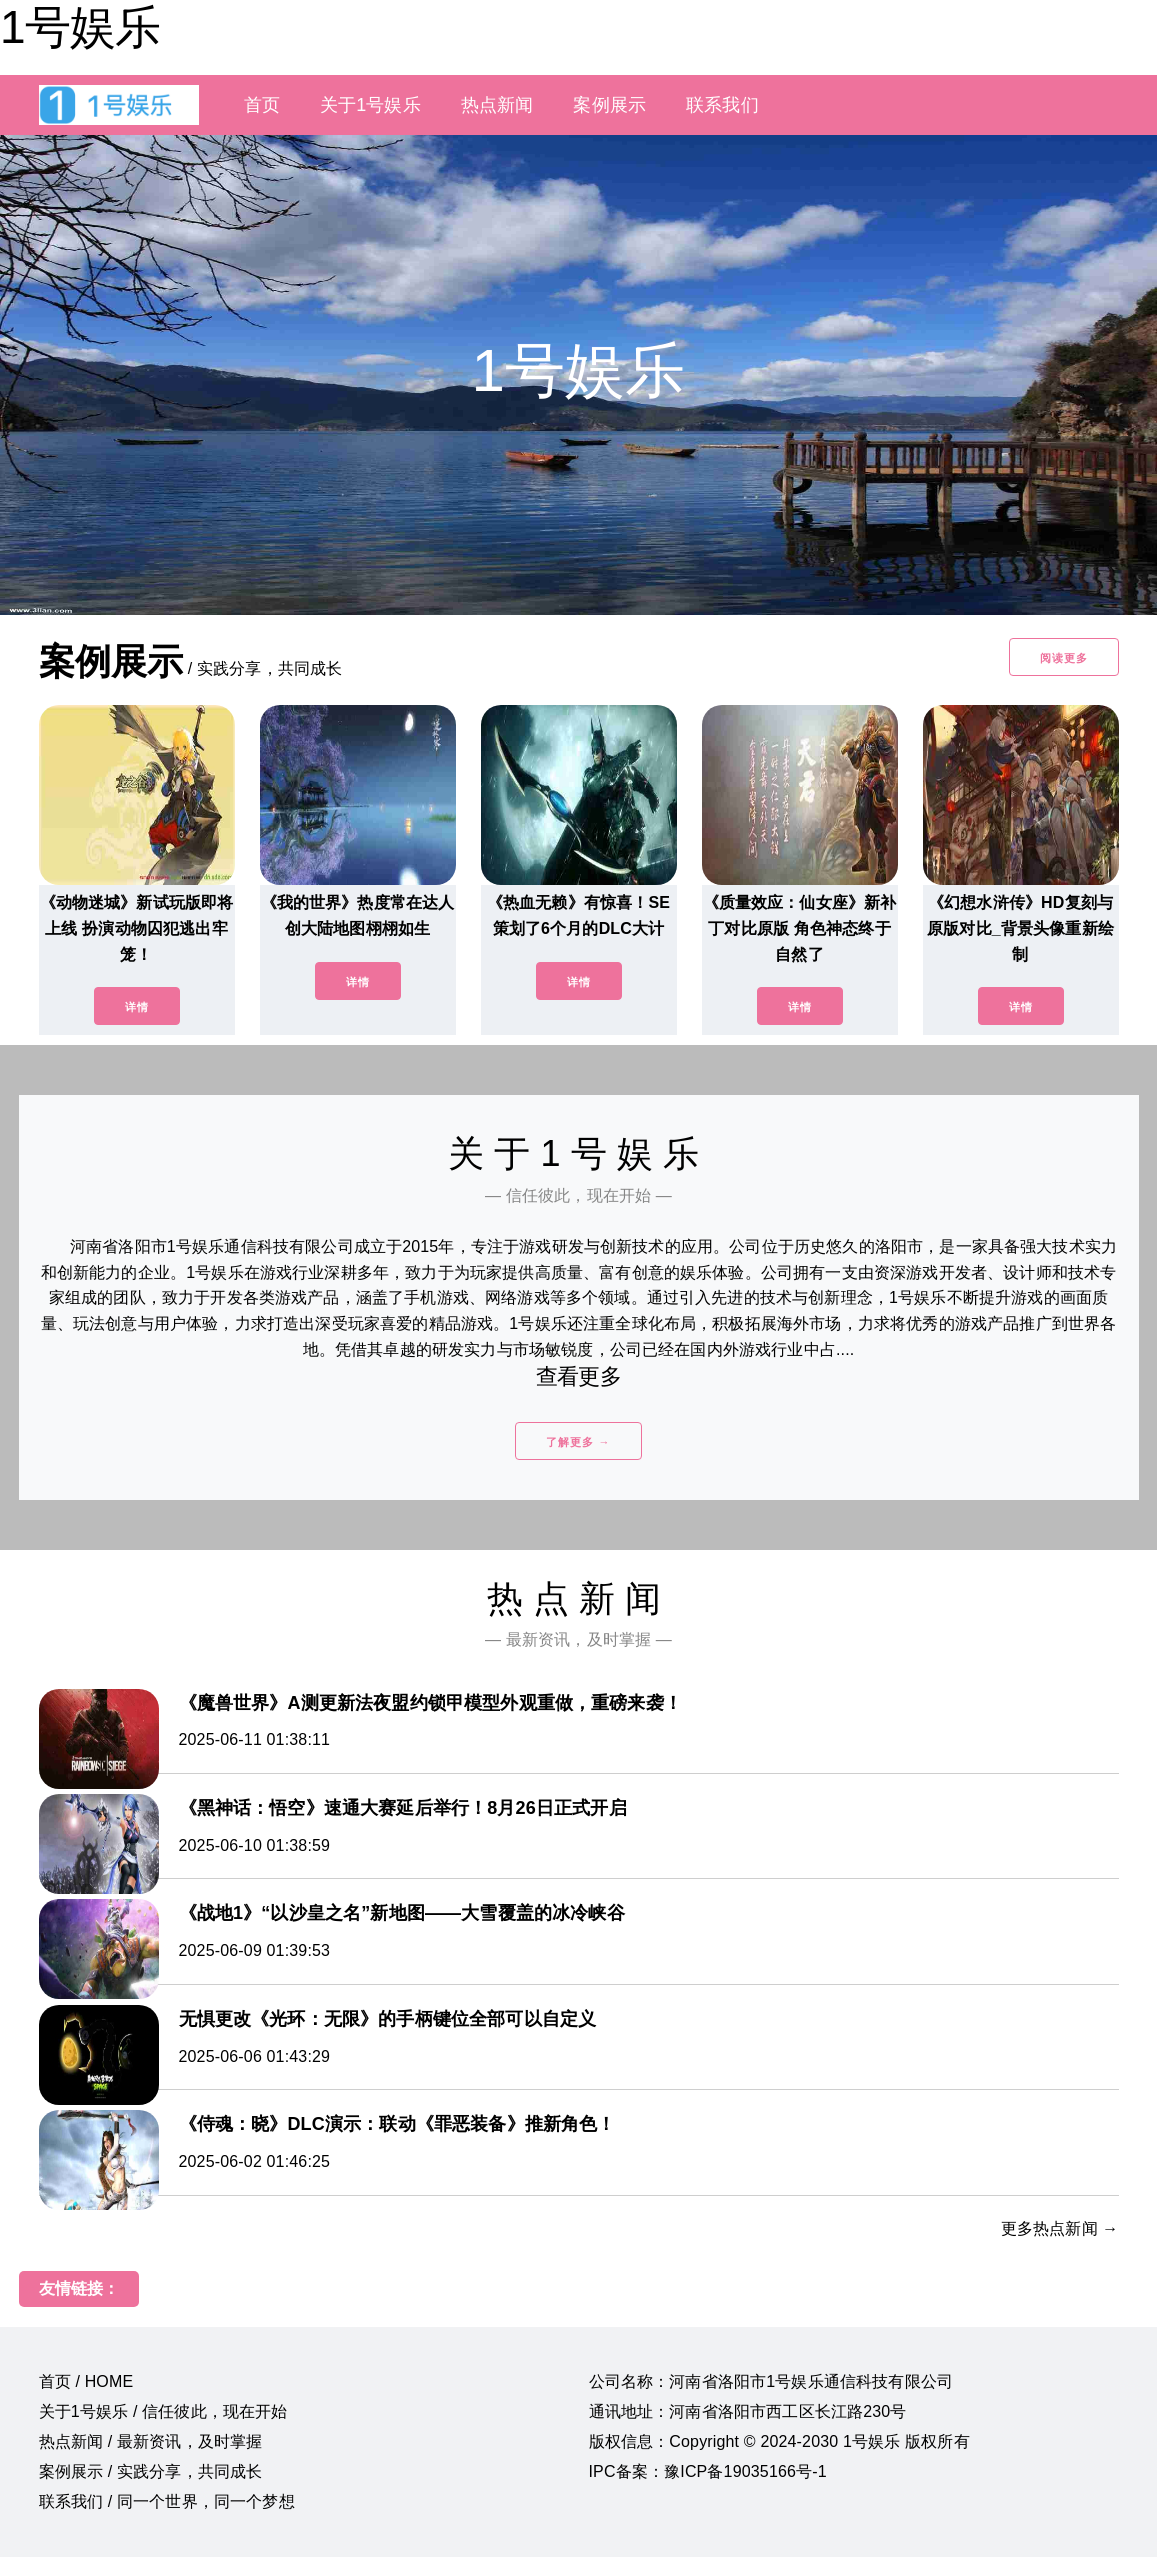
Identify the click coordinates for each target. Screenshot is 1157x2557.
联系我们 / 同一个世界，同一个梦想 (167, 2501)
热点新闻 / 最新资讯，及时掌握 (151, 2441)
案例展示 (609, 105)
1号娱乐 (80, 27)
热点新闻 (497, 105)
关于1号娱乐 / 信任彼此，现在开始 (163, 2411)
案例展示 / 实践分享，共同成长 (151, 2471)
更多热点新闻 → (1060, 2228)
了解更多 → (578, 1442)
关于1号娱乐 (370, 105)
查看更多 (578, 1376)
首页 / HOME (86, 2381)
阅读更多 (1064, 658)
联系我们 (722, 105)
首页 (262, 105)
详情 (137, 1007)
